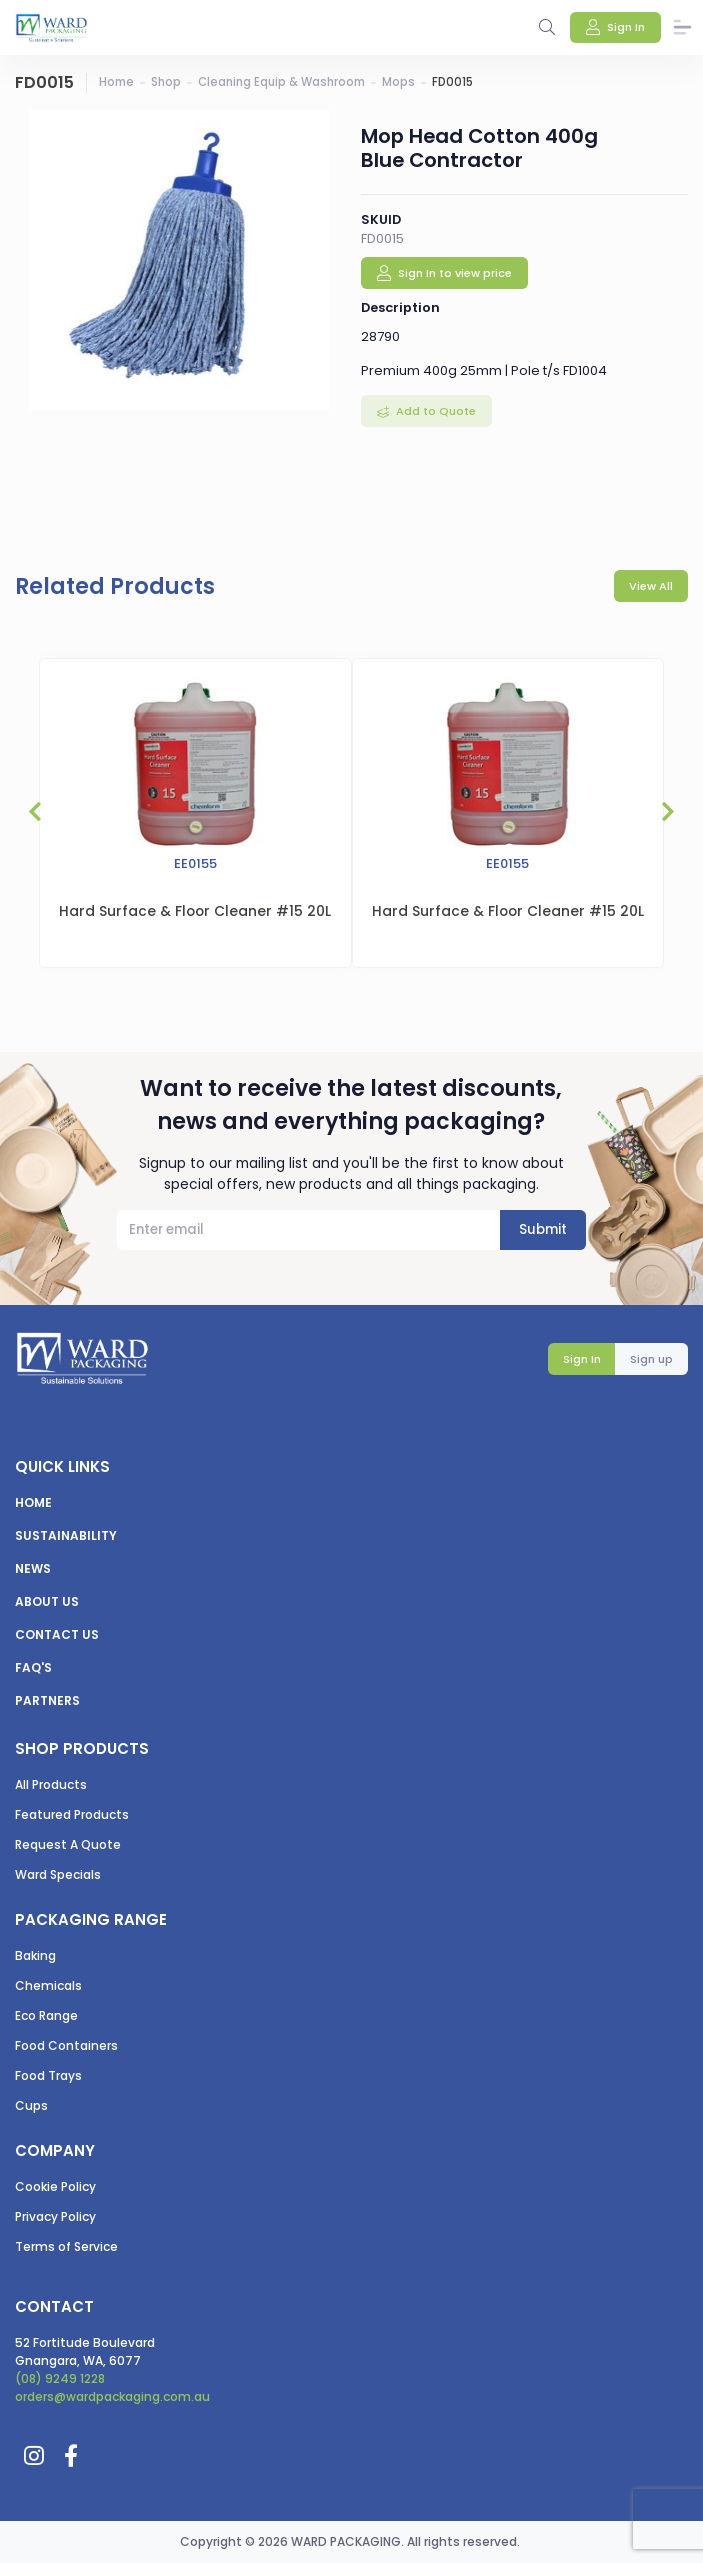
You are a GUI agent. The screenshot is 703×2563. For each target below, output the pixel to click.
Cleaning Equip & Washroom (281, 82)
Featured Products (72, 1814)
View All (651, 586)
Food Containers (66, 2045)
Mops (398, 82)
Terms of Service (66, 2246)
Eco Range (46, 2015)
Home (116, 82)
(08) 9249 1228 (60, 2378)
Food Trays (48, 2075)
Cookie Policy (55, 2186)
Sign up (651, 1359)
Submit (543, 1229)
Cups (31, 2105)
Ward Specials (58, 1874)
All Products (51, 1784)
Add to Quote (434, 411)
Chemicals (48, 1985)
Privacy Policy (55, 2216)
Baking (35, 1955)
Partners (47, 1700)
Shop (166, 82)
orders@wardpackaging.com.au (112, 2396)
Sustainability (66, 1535)
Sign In (582, 1359)
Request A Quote (68, 1844)
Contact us (57, 1634)
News (33, 1568)
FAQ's (33, 1667)
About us (47, 1601)
